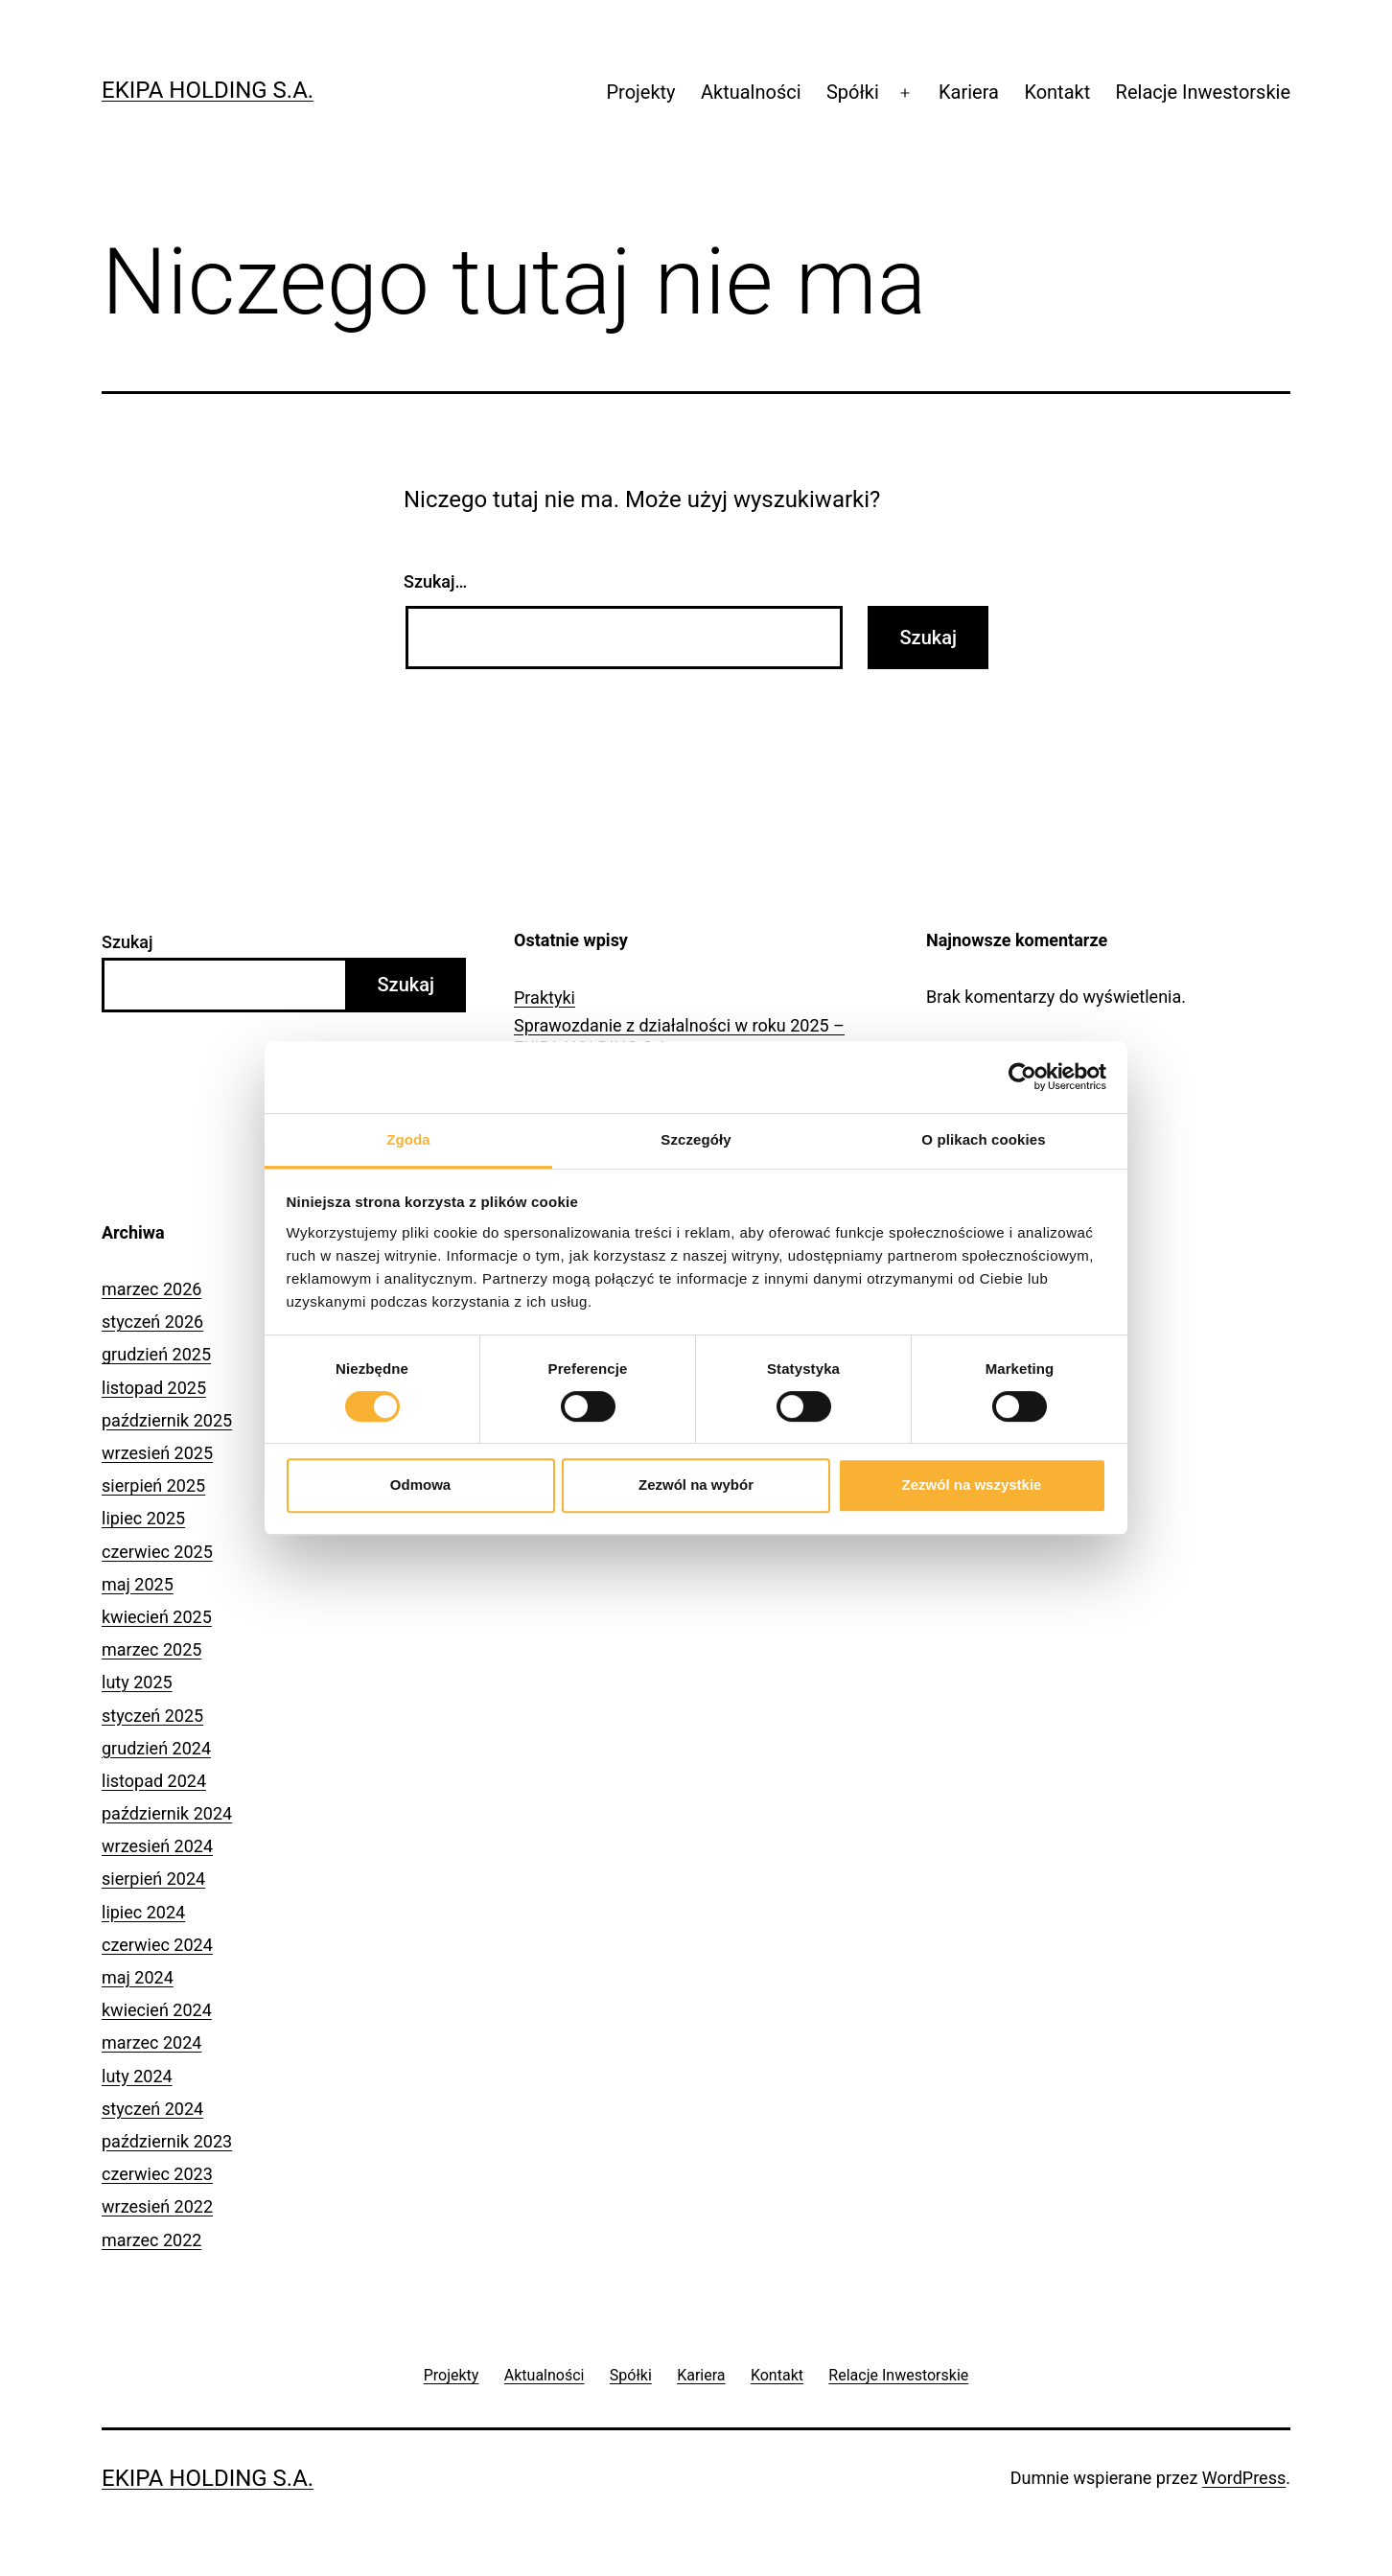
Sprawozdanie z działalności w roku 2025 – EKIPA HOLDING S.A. (679, 1036)
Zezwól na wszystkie (972, 1484)
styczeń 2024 (152, 2109)
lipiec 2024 (143, 1912)
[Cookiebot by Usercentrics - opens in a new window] (1022, 1076)
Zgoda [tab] (408, 1139)
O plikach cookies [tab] (983, 1139)
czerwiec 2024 (157, 1945)
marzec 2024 (151, 2042)
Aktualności (751, 92)
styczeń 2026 (152, 1321)
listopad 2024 (154, 1781)
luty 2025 (137, 1682)
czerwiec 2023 (157, 2174)
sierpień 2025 (153, 1485)
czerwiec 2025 (157, 1552)
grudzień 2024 (156, 1748)
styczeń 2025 (152, 1716)
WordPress (1244, 2478)
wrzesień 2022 (157, 2206)
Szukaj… (435, 581)
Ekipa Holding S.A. (207, 90)
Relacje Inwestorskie (1203, 92)
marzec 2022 (151, 2240)
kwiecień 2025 (157, 1617)
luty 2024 (137, 2076)
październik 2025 (167, 1420)
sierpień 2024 (153, 1878)
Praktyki (544, 997)
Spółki (852, 92)
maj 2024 (138, 1977)
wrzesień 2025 (157, 1453)
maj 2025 (138, 1584)
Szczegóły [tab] (696, 1139)
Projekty (640, 92)
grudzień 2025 (156, 1354)
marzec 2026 (151, 1289)
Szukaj (127, 942)
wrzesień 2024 (157, 1846)
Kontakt (1057, 92)
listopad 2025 (154, 1388)
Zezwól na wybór (696, 1484)
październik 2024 (167, 1813)
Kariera (969, 92)
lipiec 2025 (143, 1518)
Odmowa (420, 1484)
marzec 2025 (151, 1649)
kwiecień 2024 (157, 2010)
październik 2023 (167, 2141)
